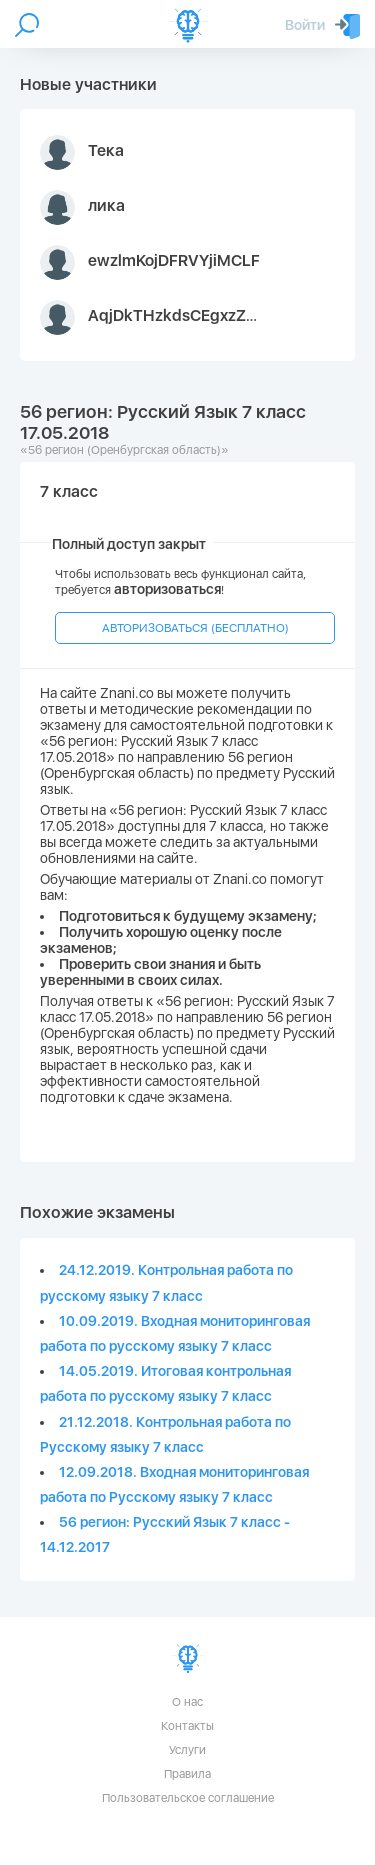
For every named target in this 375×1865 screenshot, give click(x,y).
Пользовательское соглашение (188, 1798)
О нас (187, 1702)
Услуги (187, 1750)
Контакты (187, 1726)
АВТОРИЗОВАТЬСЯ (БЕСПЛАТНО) (195, 628)
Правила (187, 1774)
